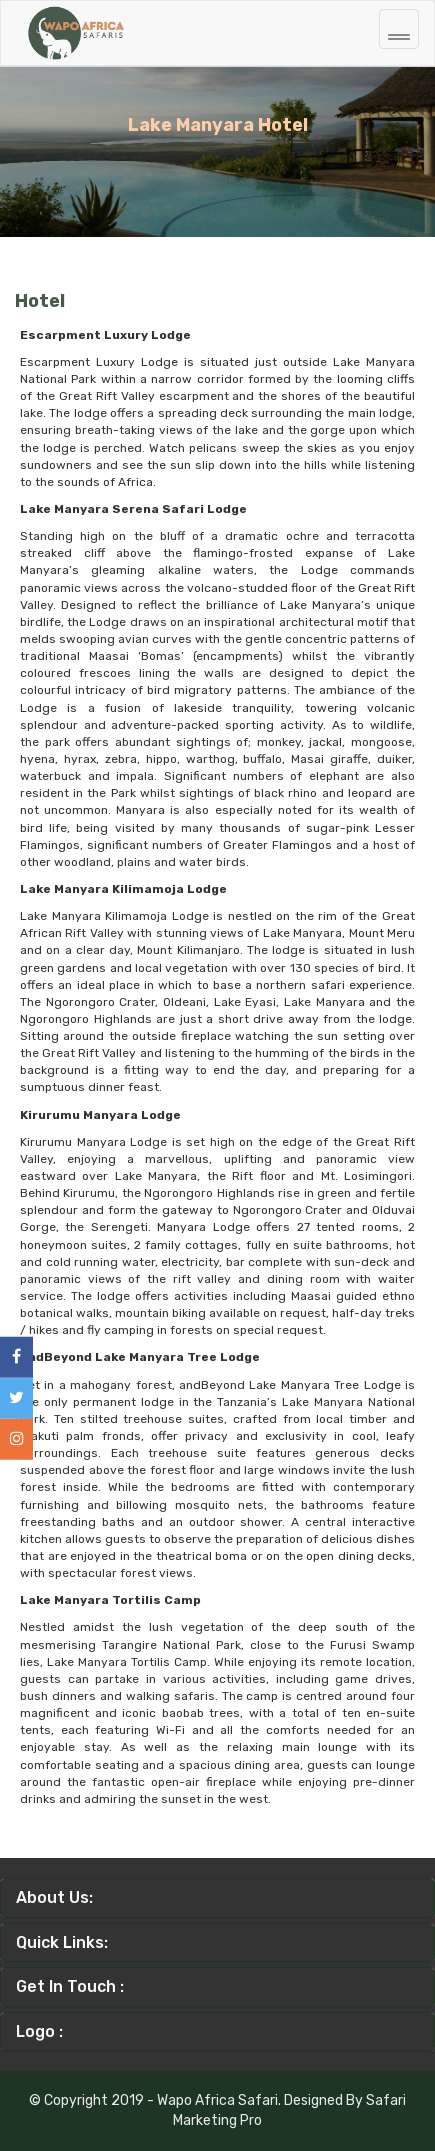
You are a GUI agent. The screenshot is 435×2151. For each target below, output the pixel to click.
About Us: (54, 1897)
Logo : (39, 2031)
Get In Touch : (70, 1986)
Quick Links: (62, 1942)
